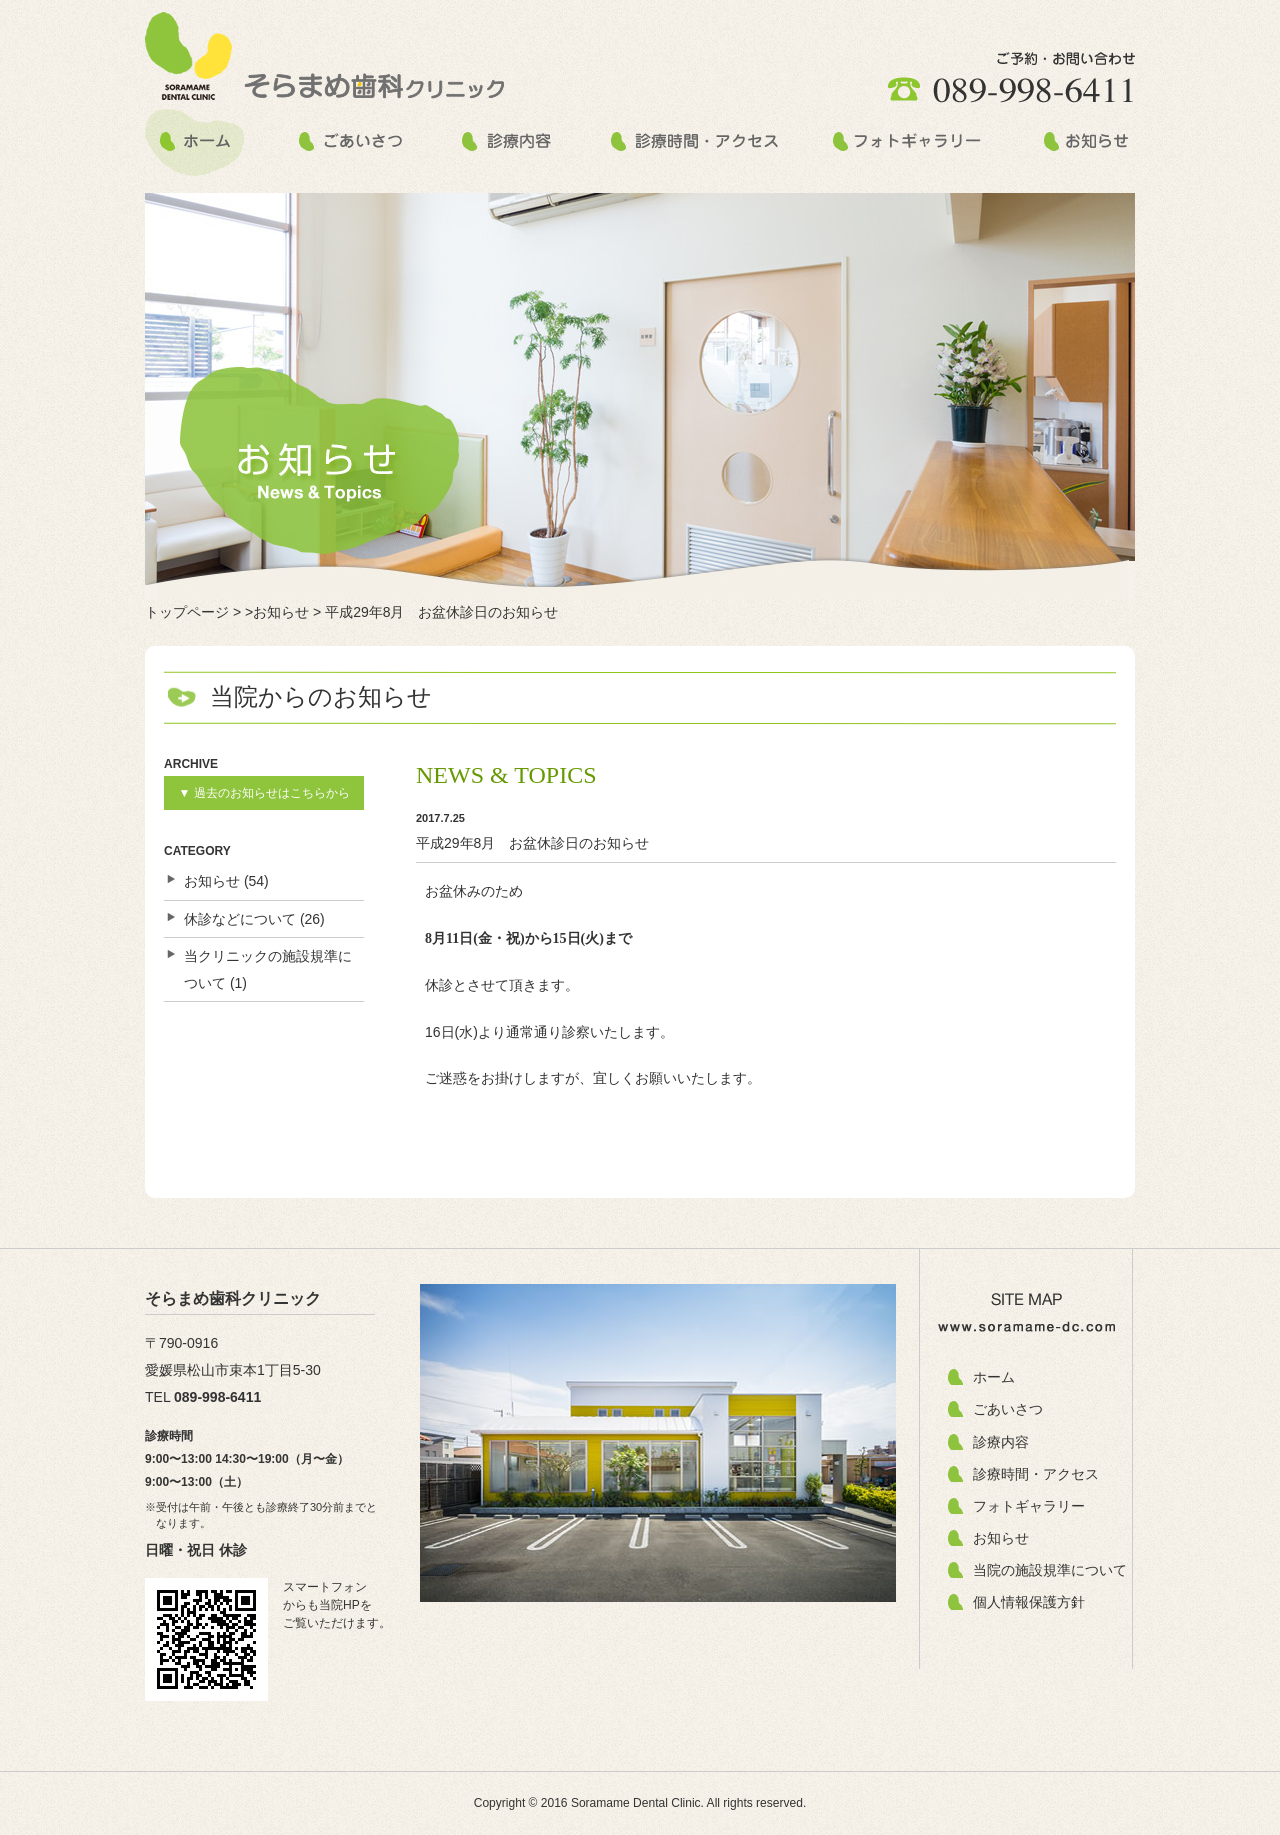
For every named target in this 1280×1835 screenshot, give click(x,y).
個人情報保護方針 (1029, 1602)
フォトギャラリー (1029, 1506)
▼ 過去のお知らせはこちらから (263, 793)
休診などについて (240, 919)
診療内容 (1001, 1442)
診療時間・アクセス (1036, 1474)
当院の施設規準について (1050, 1570)
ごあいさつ (1008, 1409)
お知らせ (212, 881)
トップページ (187, 612)
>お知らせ (277, 612)
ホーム (994, 1377)
